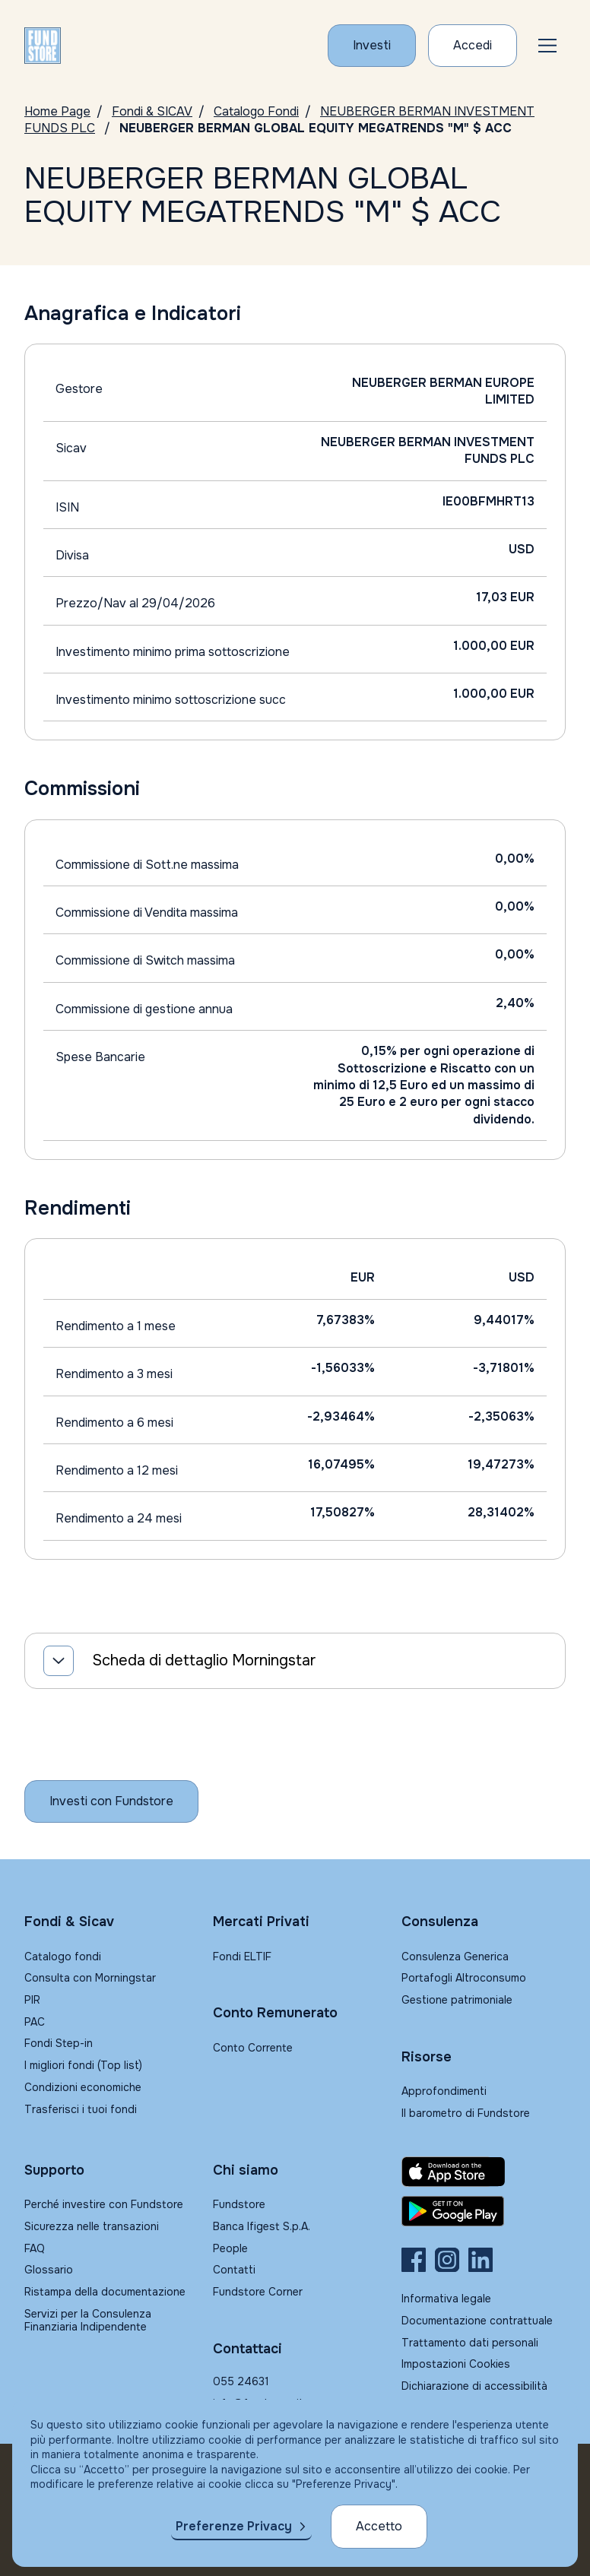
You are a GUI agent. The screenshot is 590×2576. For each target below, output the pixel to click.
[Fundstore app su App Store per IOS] (483, 2171)
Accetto (379, 2526)
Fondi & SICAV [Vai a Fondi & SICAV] (152, 111)
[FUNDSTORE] (42, 45)
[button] (547, 45)
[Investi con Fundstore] (372, 45)
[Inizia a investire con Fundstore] (111, 1801)
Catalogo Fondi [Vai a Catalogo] (256, 111)
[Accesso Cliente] (472, 45)
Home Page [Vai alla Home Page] (57, 111)
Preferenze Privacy (234, 2526)
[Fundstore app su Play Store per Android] (483, 2211)
